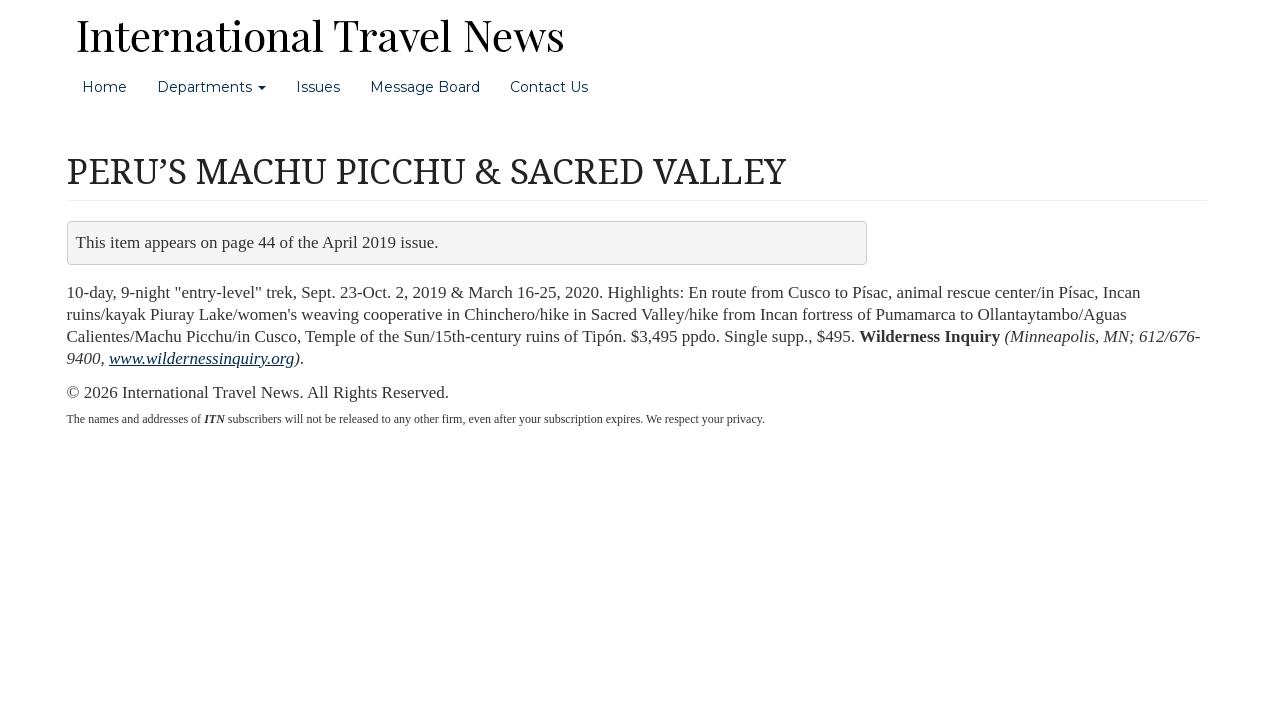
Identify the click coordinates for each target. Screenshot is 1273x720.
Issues (318, 87)
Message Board (425, 87)
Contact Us (549, 87)
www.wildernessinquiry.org (201, 358)
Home (104, 87)
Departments (211, 87)
